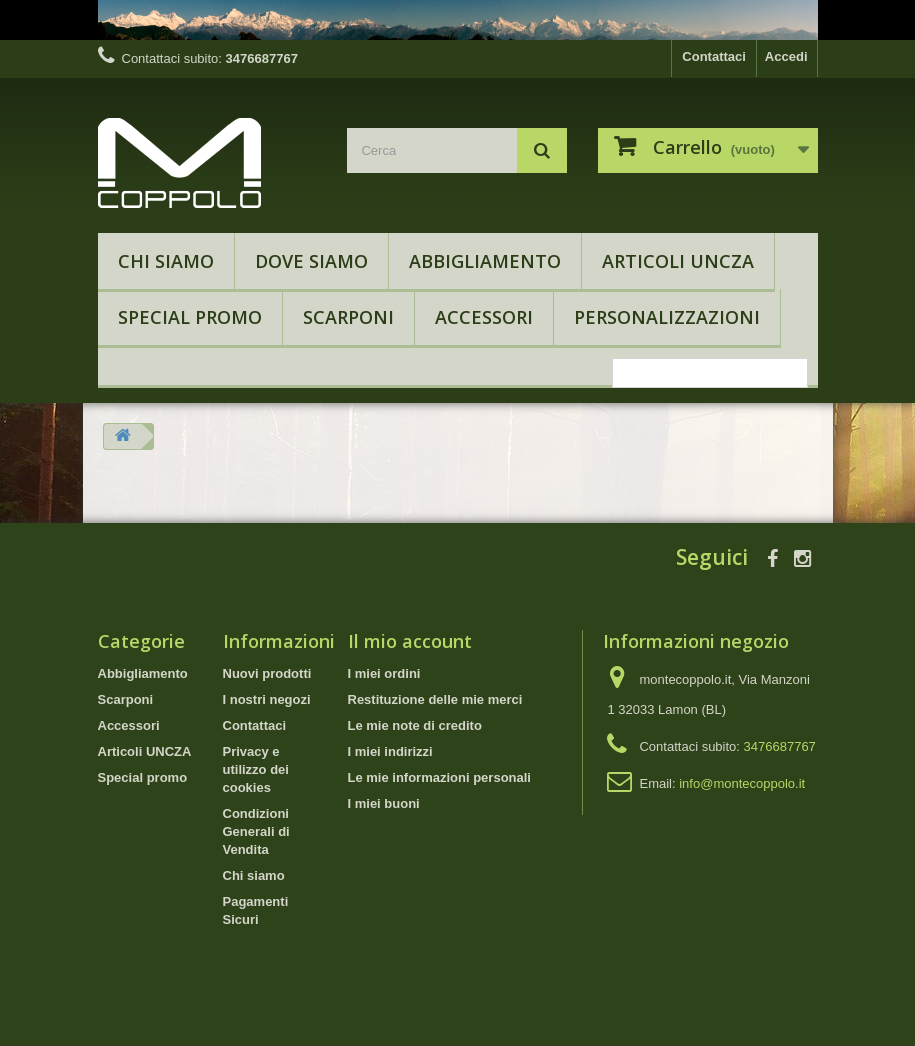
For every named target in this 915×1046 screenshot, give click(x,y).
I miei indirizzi (390, 751)
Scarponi (348, 317)
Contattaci (714, 56)
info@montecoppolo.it (742, 783)
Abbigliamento (485, 261)
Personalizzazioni (667, 317)
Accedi (786, 56)
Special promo (190, 317)
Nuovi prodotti (267, 673)
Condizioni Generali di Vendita (256, 831)
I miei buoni (384, 803)
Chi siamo (166, 261)
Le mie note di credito (415, 725)
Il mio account (410, 641)
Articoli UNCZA (678, 261)
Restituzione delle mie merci (435, 699)
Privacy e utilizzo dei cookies (256, 769)
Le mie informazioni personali (439, 777)
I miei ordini (384, 673)
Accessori (484, 317)
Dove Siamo (311, 261)
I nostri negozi (267, 699)
